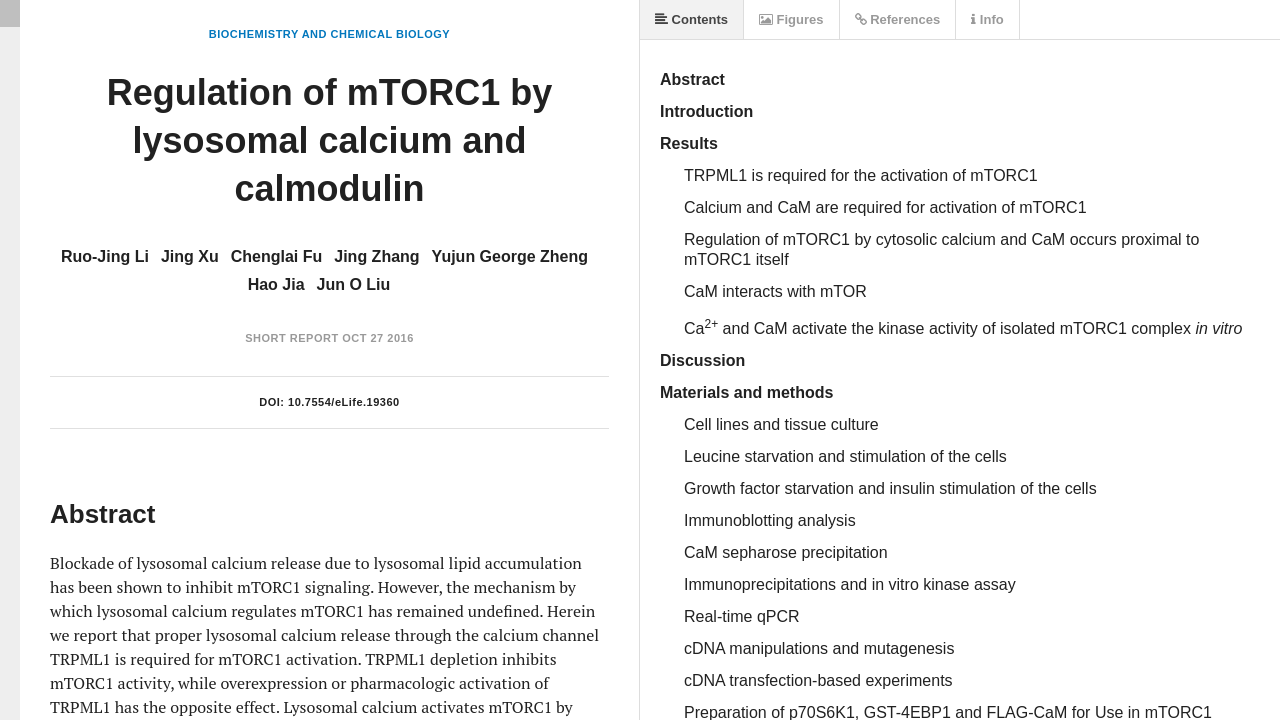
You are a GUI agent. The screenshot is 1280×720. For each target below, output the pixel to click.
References (898, 19)
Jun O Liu (354, 284)
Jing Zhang (376, 256)
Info (987, 19)
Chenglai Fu (277, 256)
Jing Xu (190, 256)
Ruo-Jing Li (105, 256)
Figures (791, 19)
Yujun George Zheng (510, 256)
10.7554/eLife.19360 (344, 402)
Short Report (291, 338)
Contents (691, 19)
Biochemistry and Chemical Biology (329, 34)
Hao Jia (276, 284)
